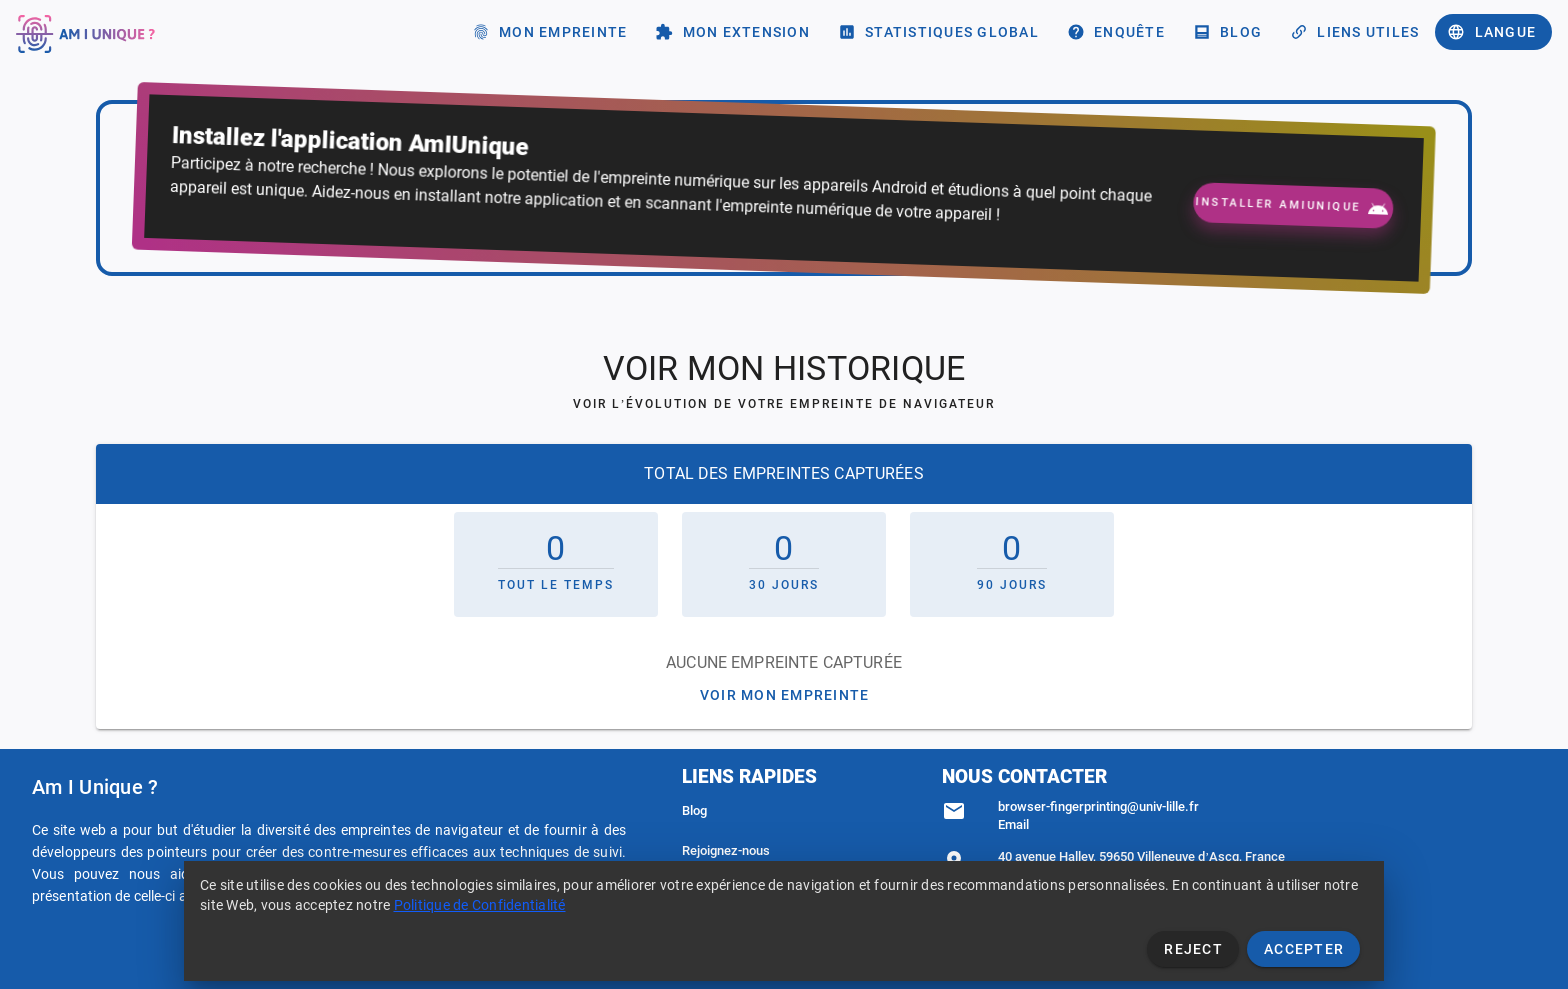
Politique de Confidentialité (480, 905)
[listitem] (784, 811)
